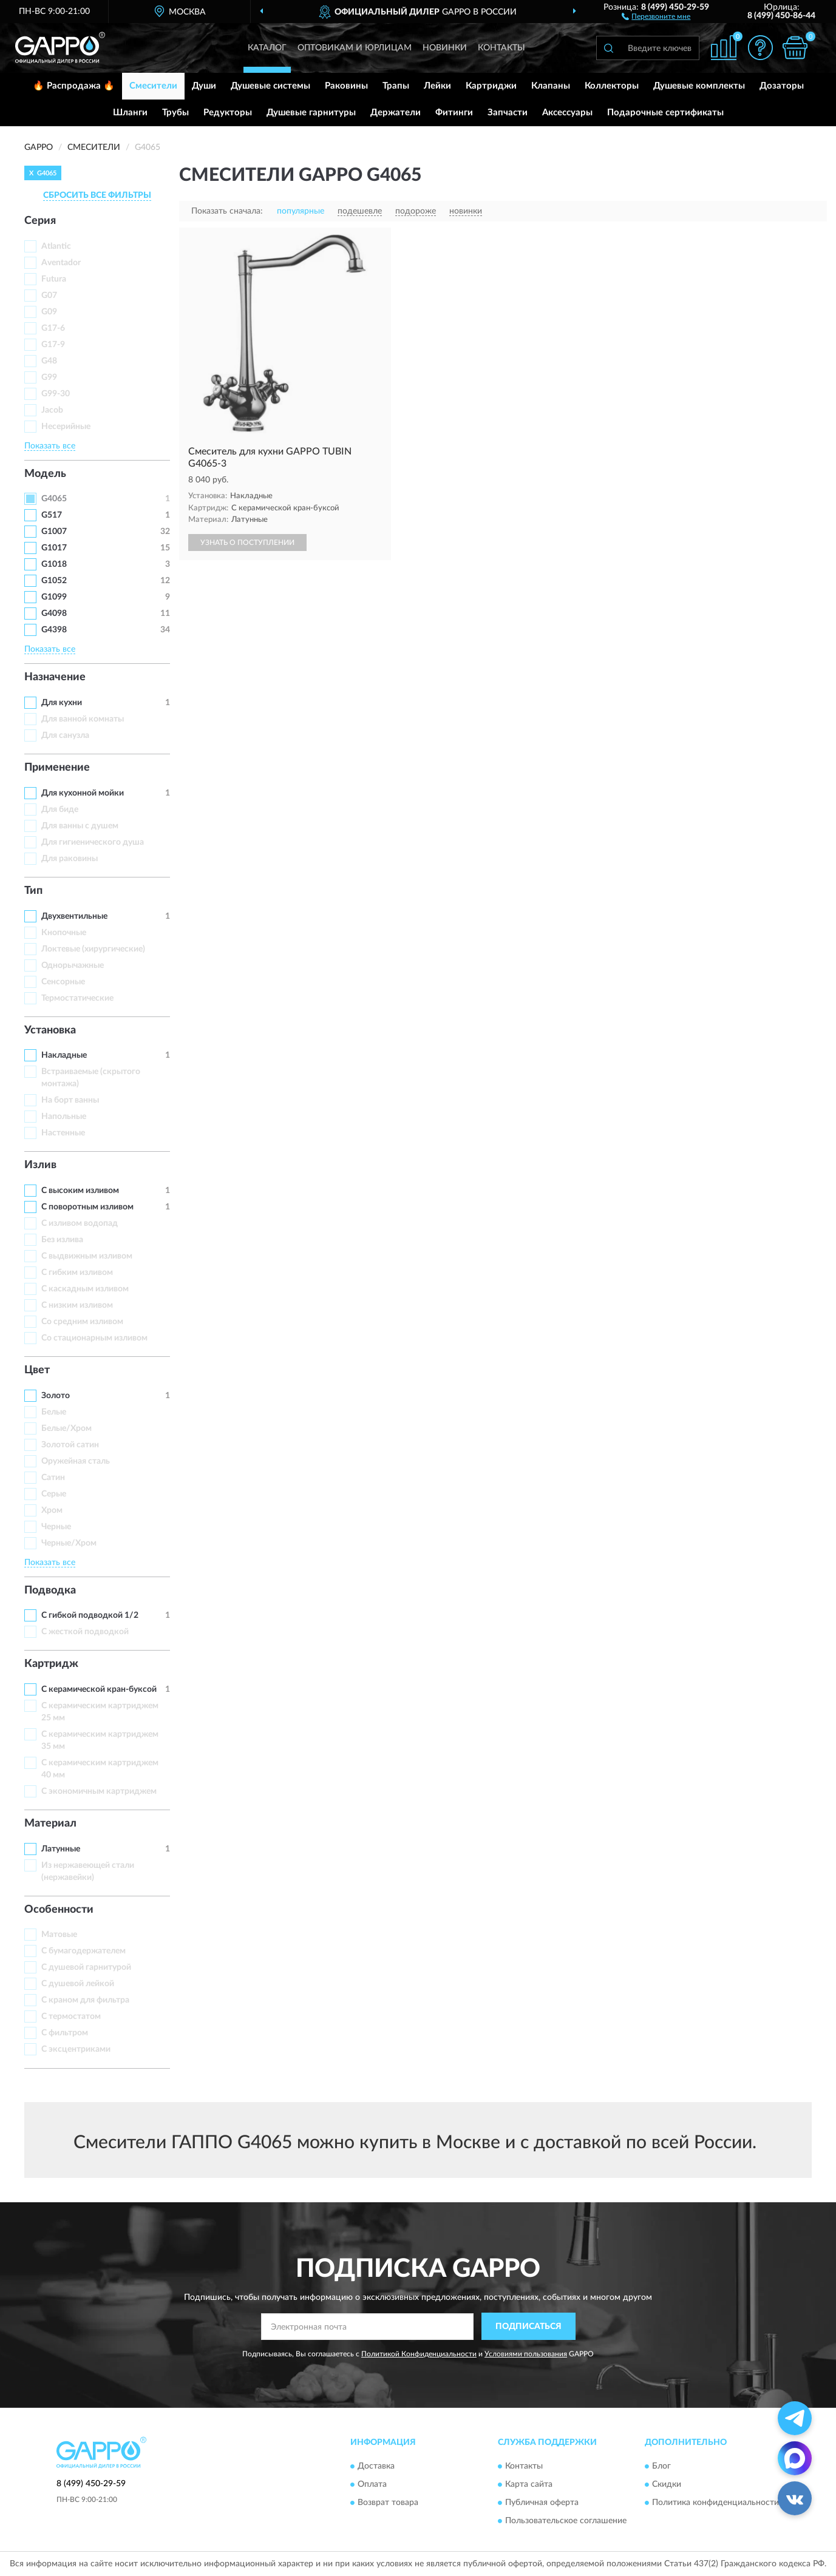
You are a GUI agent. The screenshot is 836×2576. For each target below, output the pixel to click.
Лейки (437, 85)
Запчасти (508, 112)
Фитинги (454, 112)
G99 (49, 377)
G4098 (54, 613)
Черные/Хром (69, 1543)
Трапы (395, 85)
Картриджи (491, 85)
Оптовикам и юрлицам (354, 48)
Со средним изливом (82, 1321)
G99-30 (55, 394)
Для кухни (61, 702)
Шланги (130, 112)
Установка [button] (50, 1030)
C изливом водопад (79, 1223)
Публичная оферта (542, 2502)
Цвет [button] (37, 1370)
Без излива (62, 1240)
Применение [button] (57, 767)
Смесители (153, 85)
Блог (661, 2466)
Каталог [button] (267, 48)
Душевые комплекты (699, 85)
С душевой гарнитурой (86, 1967)
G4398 (54, 630)
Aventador (61, 263)
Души (204, 85)
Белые (53, 1412)
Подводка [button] (50, 1590)
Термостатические (77, 998)
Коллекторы (612, 85)
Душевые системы (270, 85)
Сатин (53, 1477)
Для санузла (65, 735)
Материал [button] (50, 1823)
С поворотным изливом (87, 1207)
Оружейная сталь (75, 1461)
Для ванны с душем (79, 826)
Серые (53, 1494)
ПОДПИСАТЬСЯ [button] (528, 2326)
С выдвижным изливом (86, 1256)
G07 (49, 295)
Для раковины (69, 858)
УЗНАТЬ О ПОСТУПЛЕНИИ (247, 542)
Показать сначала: (227, 211)
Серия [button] (40, 220)
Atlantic (56, 246)
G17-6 (53, 328)
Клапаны (550, 85)
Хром (52, 1510)
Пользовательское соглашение (566, 2521)
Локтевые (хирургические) (93, 949)
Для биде (59, 809)
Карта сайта (528, 2484)
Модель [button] (45, 473)
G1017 (54, 548)
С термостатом (71, 2016)
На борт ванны (70, 1100)
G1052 (54, 580)
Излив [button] (40, 1165)
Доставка (376, 2466)
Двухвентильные (74, 916)
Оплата (372, 2484)
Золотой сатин (70, 1445)
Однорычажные (72, 965)
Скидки (666, 2484)
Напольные (63, 1116)
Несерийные (65, 426)
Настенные (63, 1133)
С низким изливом (77, 1305)
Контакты (501, 48)
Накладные (64, 1055)
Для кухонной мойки (82, 793)
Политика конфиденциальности (715, 2502)
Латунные (60, 1849)
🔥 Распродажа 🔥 (74, 85)
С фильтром (64, 2033)
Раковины (346, 85)
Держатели (395, 112)
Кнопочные (63, 932)
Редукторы (227, 112)
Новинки (445, 48)
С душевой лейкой (77, 1983)
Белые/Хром (66, 1428)
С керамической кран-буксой (99, 1689)
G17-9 (53, 344)
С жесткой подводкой (85, 1632)
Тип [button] (33, 890)
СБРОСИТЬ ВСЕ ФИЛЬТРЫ (97, 195)
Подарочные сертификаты (665, 112)
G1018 (54, 564)
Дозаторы (782, 85)
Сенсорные (63, 982)
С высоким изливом (80, 1190)
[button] (656, 15)
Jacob (52, 410)
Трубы (175, 112)
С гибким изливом (77, 1272)
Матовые (59, 1934)
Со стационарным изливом (94, 1338)
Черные (56, 1527)
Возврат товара (388, 2502)
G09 (49, 312)
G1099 (54, 597)
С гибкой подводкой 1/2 (89, 1615)
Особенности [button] (58, 1909)
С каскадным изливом (85, 1289)
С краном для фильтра (85, 2000)
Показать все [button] (49, 446)
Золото (55, 1395)
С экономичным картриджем (99, 1791)
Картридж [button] (51, 1663)
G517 (51, 515)
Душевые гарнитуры (311, 112)
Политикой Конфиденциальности (419, 2354)
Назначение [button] (55, 677)
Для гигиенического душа (92, 842)
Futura (53, 279)
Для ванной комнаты (82, 719)
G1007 (54, 531)
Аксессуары (567, 112)
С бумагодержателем (83, 1951)
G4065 (54, 499)
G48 (49, 361)
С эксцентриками (75, 2049)
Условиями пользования (525, 2354)
